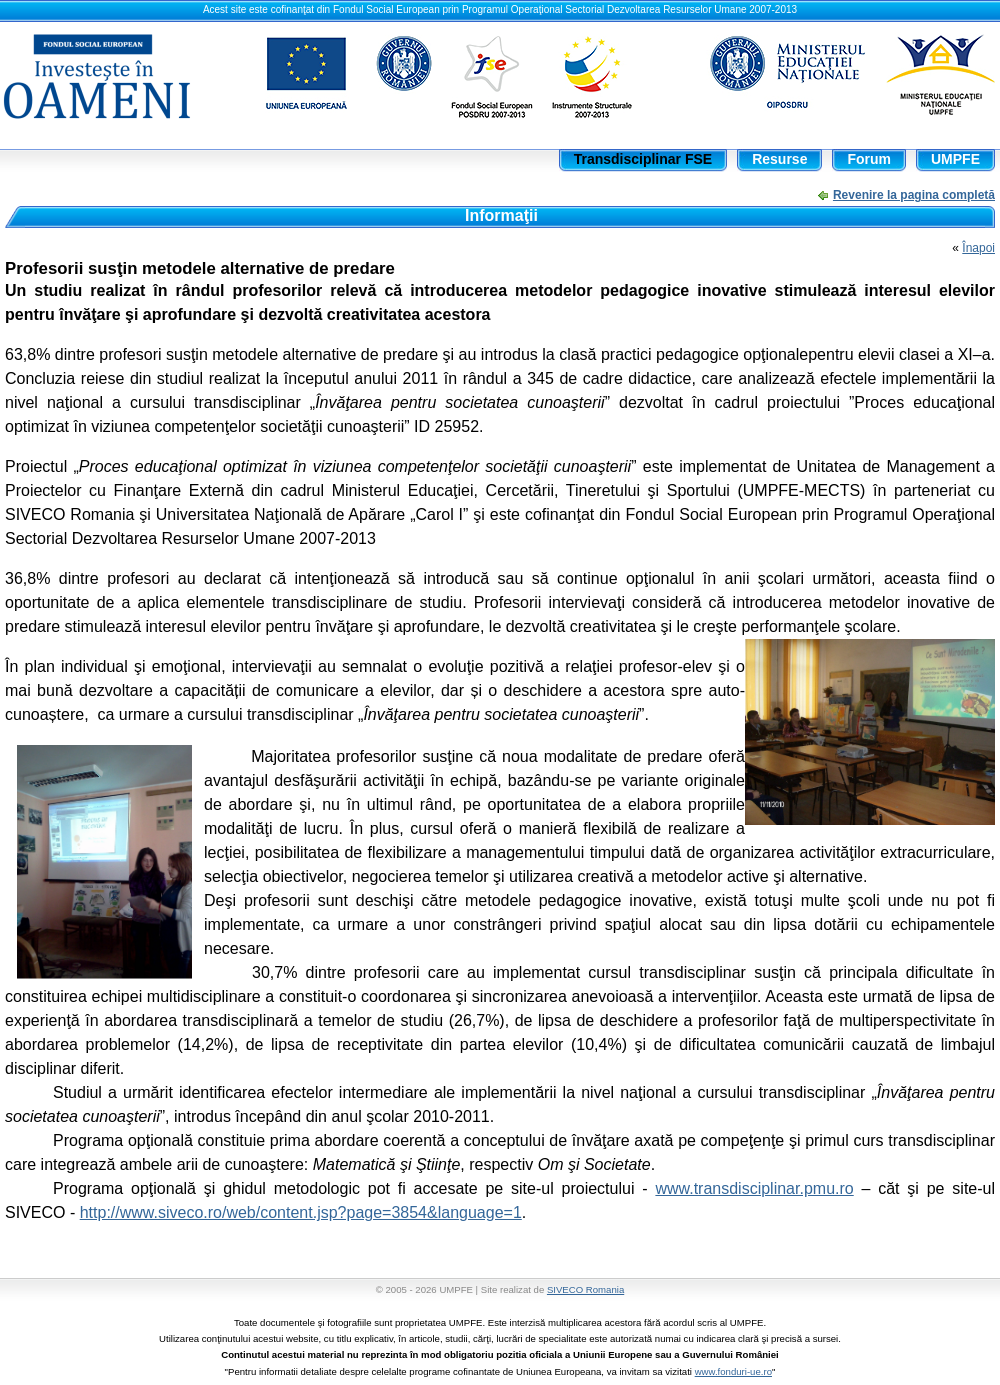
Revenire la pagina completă (914, 195)
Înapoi (978, 248)
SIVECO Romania (585, 1289)
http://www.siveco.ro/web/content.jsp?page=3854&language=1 (301, 1212)
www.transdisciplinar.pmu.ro (754, 1188)
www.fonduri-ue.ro (733, 1371)
